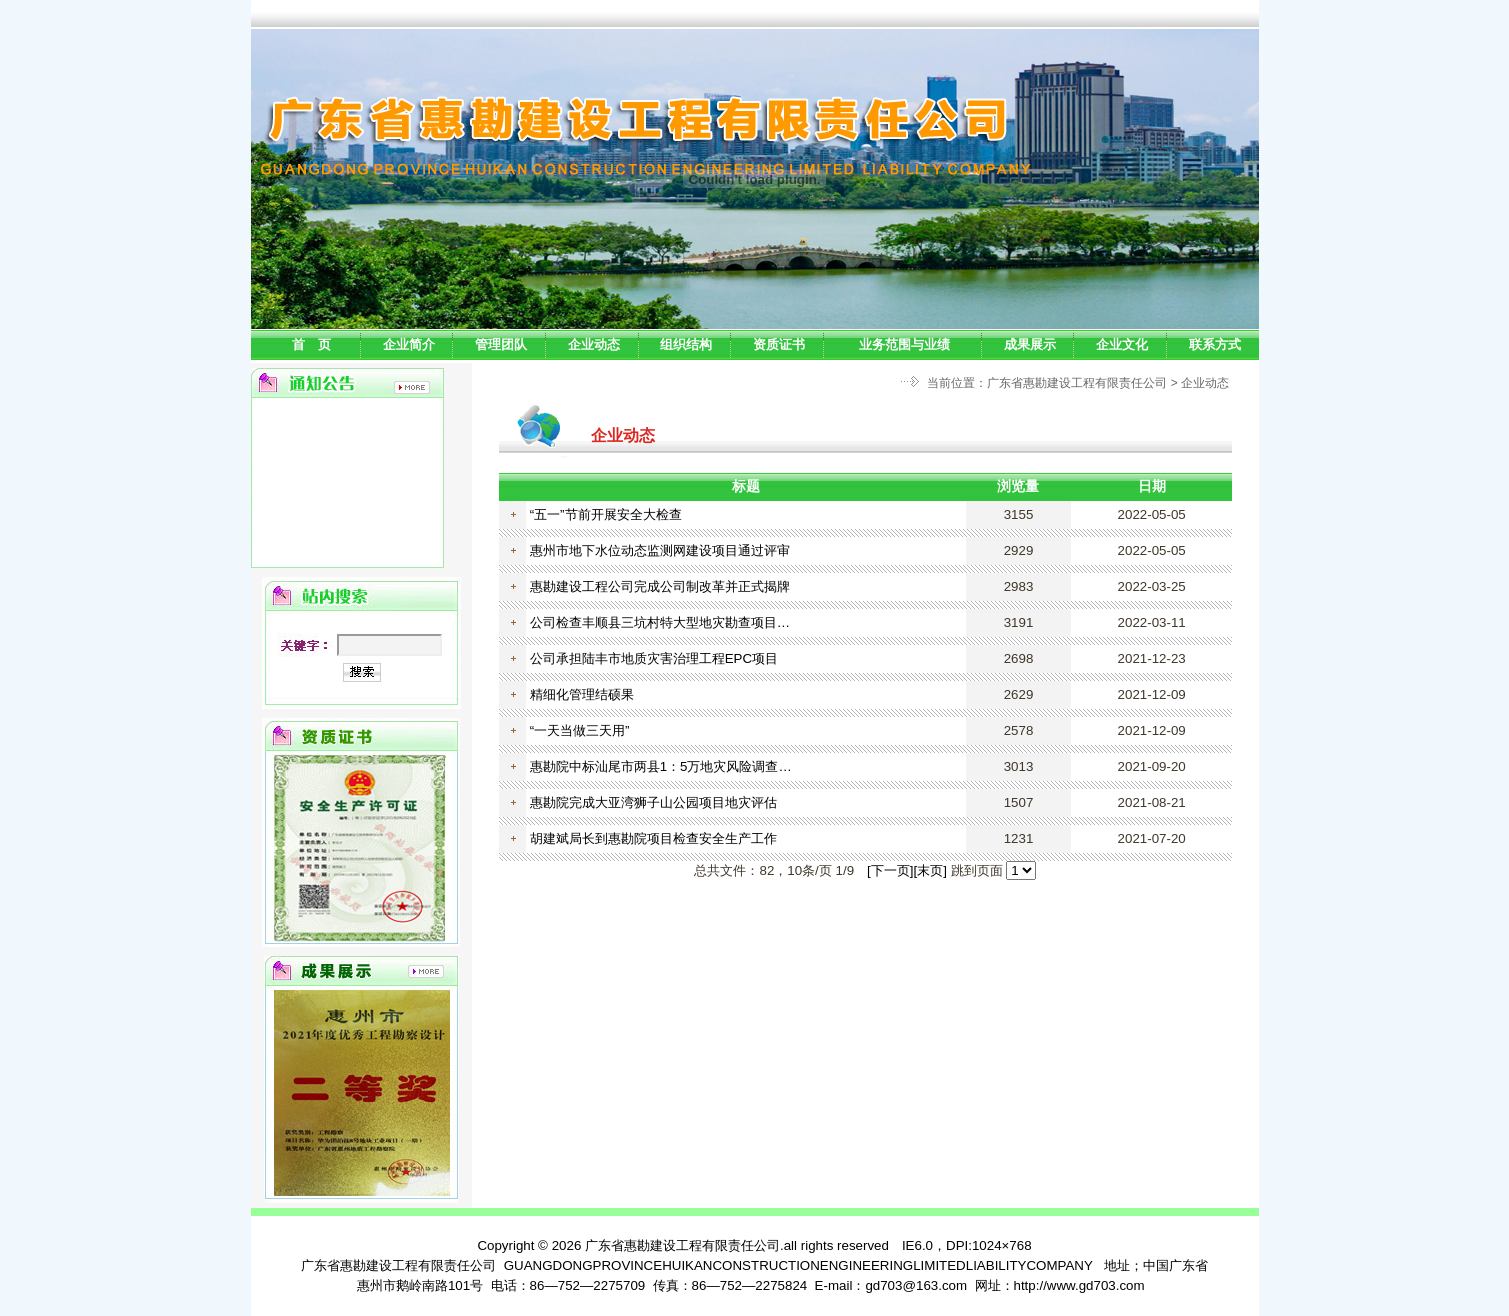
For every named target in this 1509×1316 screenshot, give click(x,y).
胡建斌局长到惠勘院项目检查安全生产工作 (653, 838)
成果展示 (1030, 344)
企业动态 (594, 344)
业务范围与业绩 (904, 344)
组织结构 (686, 344)
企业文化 (1122, 344)
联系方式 (1215, 344)
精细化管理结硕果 (582, 694)
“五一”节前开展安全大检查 (606, 514)
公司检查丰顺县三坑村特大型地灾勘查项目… (660, 622)
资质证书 (779, 344)
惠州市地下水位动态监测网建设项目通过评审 (660, 550)
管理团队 (501, 344)
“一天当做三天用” (580, 730)
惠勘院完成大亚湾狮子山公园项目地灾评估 (653, 802)
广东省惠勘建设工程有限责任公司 (1077, 383)
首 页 (311, 344)
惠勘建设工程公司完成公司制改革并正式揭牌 (660, 586)
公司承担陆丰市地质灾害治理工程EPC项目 (654, 658)
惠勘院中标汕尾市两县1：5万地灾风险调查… (661, 766)
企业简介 (409, 344)
